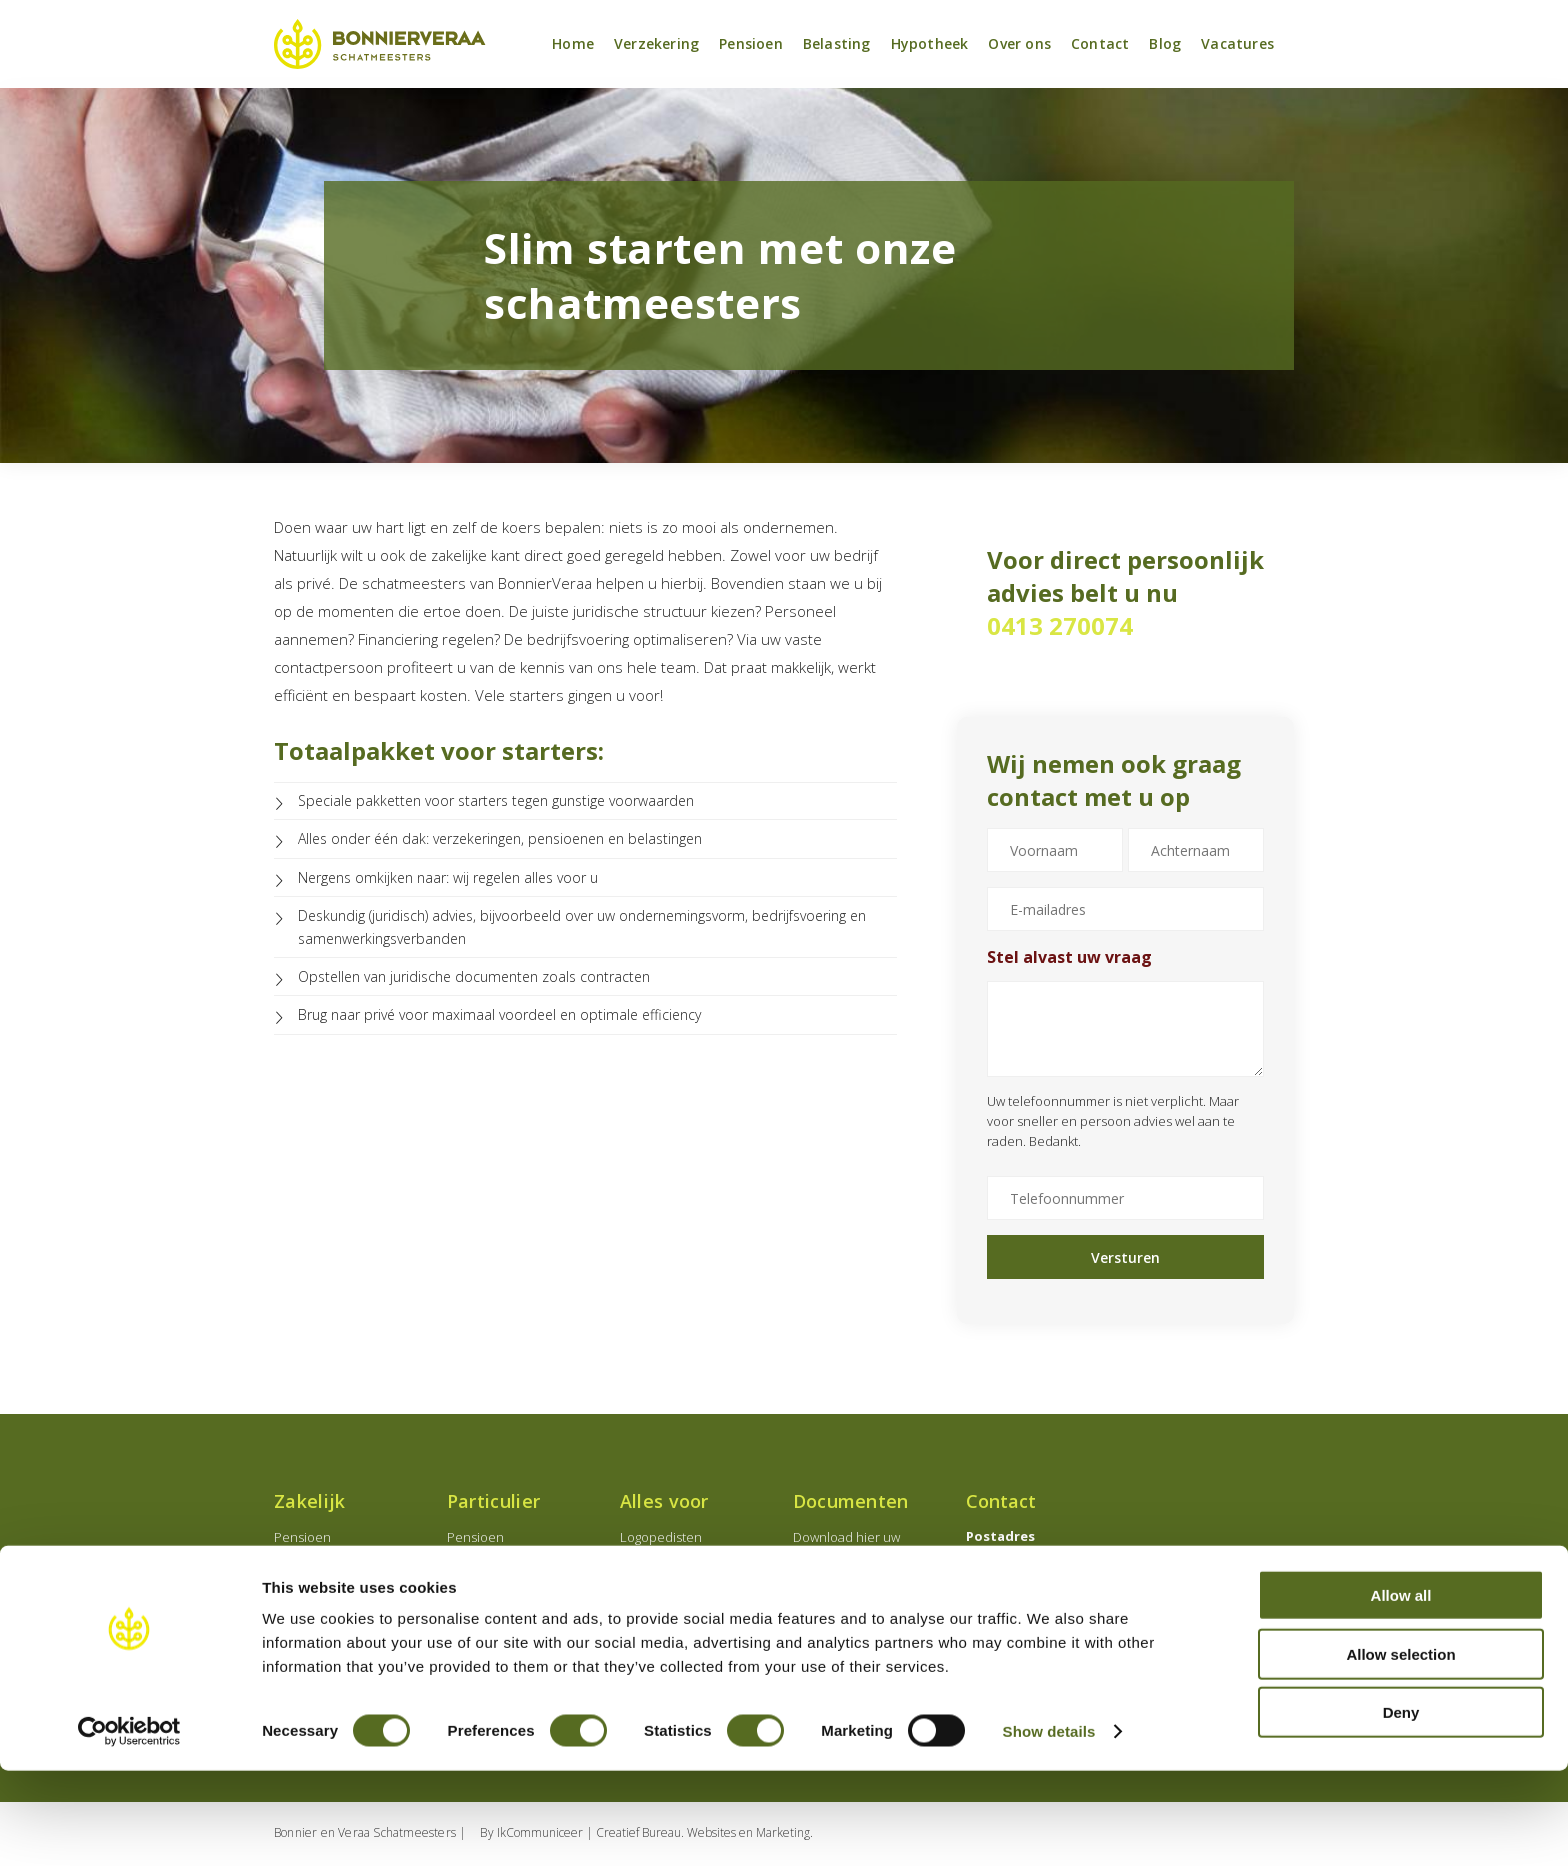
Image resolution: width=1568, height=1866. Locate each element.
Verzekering (656, 44)
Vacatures (1237, 44)
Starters (643, 1611)
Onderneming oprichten (347, 1563)
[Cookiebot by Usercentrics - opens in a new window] (129, 1827)
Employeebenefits (328, 1587)
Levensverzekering (503, 1587)
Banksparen (482, 1611)
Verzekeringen (318, 1611)
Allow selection (1400, 1749)
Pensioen (751, 44)
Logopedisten (661, 1539)
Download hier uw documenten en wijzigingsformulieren (855, 1559)
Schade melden (840, 1603)
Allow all (1401, 1690)
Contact (1100, 44)
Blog (1165, 44)
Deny (1401, 1807)
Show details (1049, 1826)
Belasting (837, 44)
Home (573, 44)
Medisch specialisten (682, 1563)
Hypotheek (930, 44)
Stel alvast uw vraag (1069, 959)
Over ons (1019, 44)
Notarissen (652, 1587)
